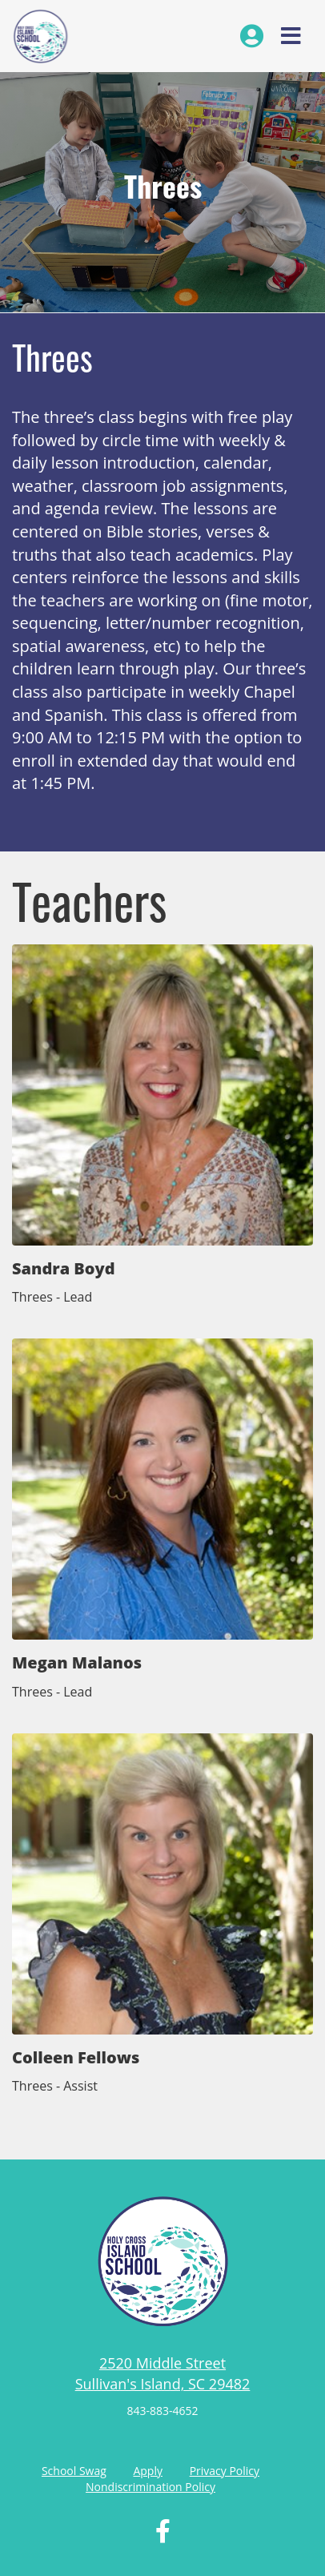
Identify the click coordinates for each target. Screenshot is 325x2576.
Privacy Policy (224, 2470)
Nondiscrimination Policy (150, 2486)
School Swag (74, 2470)
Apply (147, 2470)
